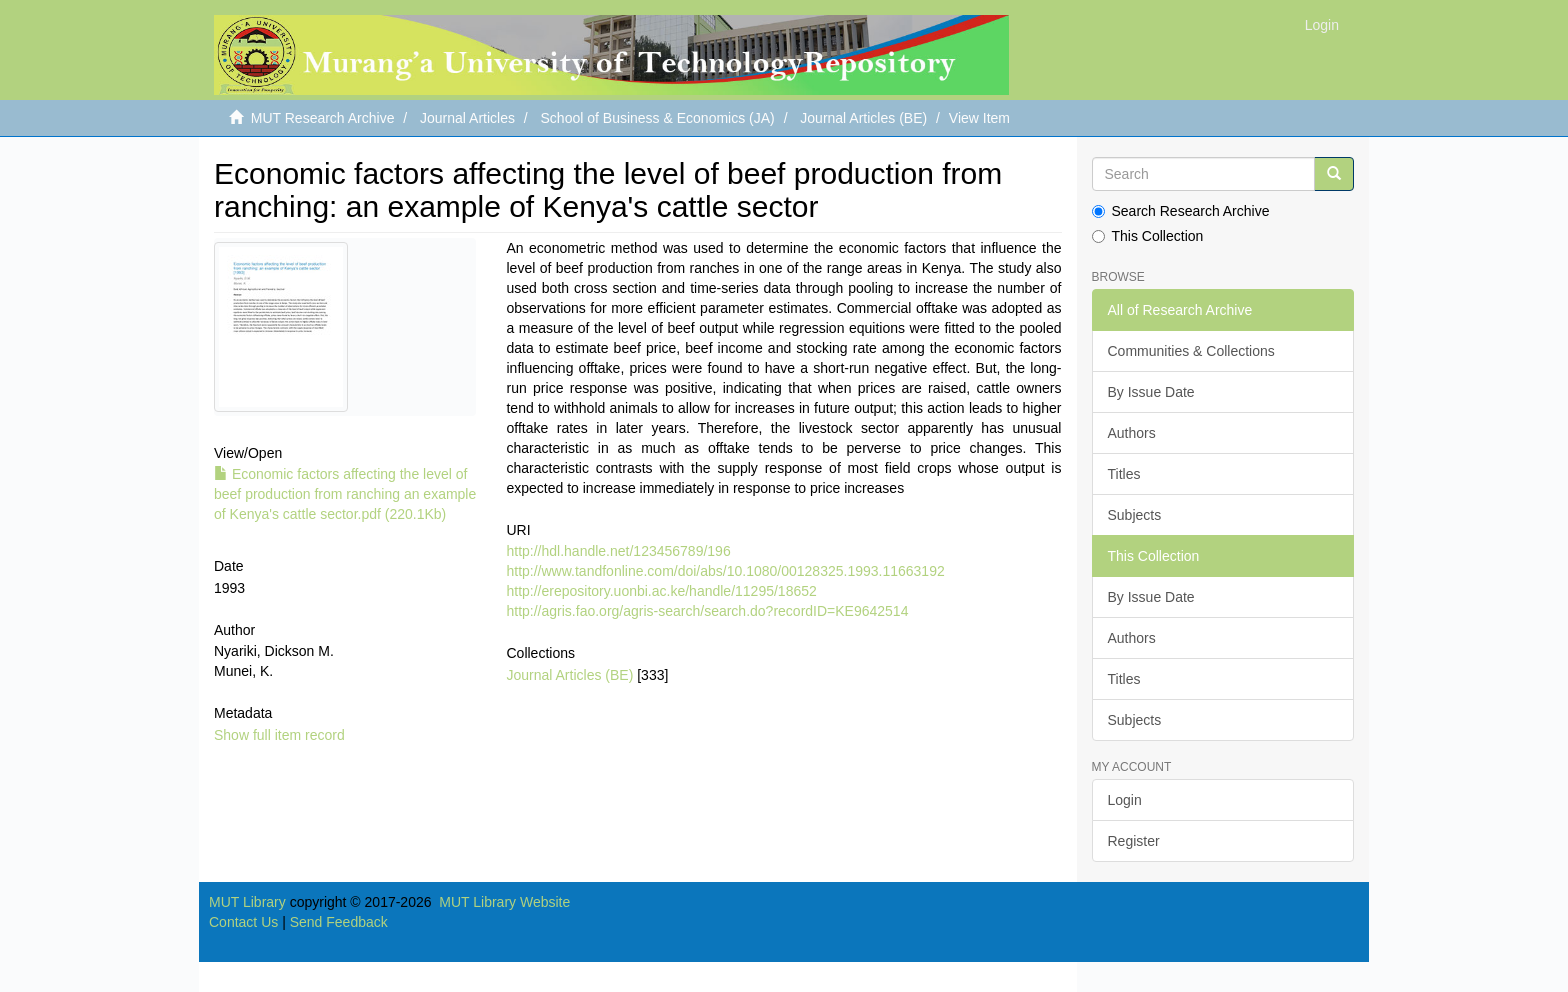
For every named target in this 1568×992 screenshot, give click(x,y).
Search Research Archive (1181, 211)
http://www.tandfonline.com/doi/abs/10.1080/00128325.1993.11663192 (725, 571)
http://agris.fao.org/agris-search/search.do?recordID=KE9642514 (707, 611)
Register (1134, 841)
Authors (1132, 433)
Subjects (1135, 515)
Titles (1124, 474)
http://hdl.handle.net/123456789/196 (618, 551)
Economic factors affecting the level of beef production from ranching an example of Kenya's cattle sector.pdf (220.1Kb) (345, 494)
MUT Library (247, 902)
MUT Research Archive (323, 118)
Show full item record (279, 735)
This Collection (1148, 236)
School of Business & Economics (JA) (658, 118)
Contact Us (243, 922)
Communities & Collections (1191, 351)
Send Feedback (339, 922)
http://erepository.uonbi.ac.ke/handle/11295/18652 (661, 591)
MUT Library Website (504, 902)
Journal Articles (467, 118)
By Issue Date (1151, 392)
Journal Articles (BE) (863, 118)
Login (1125, 800)
